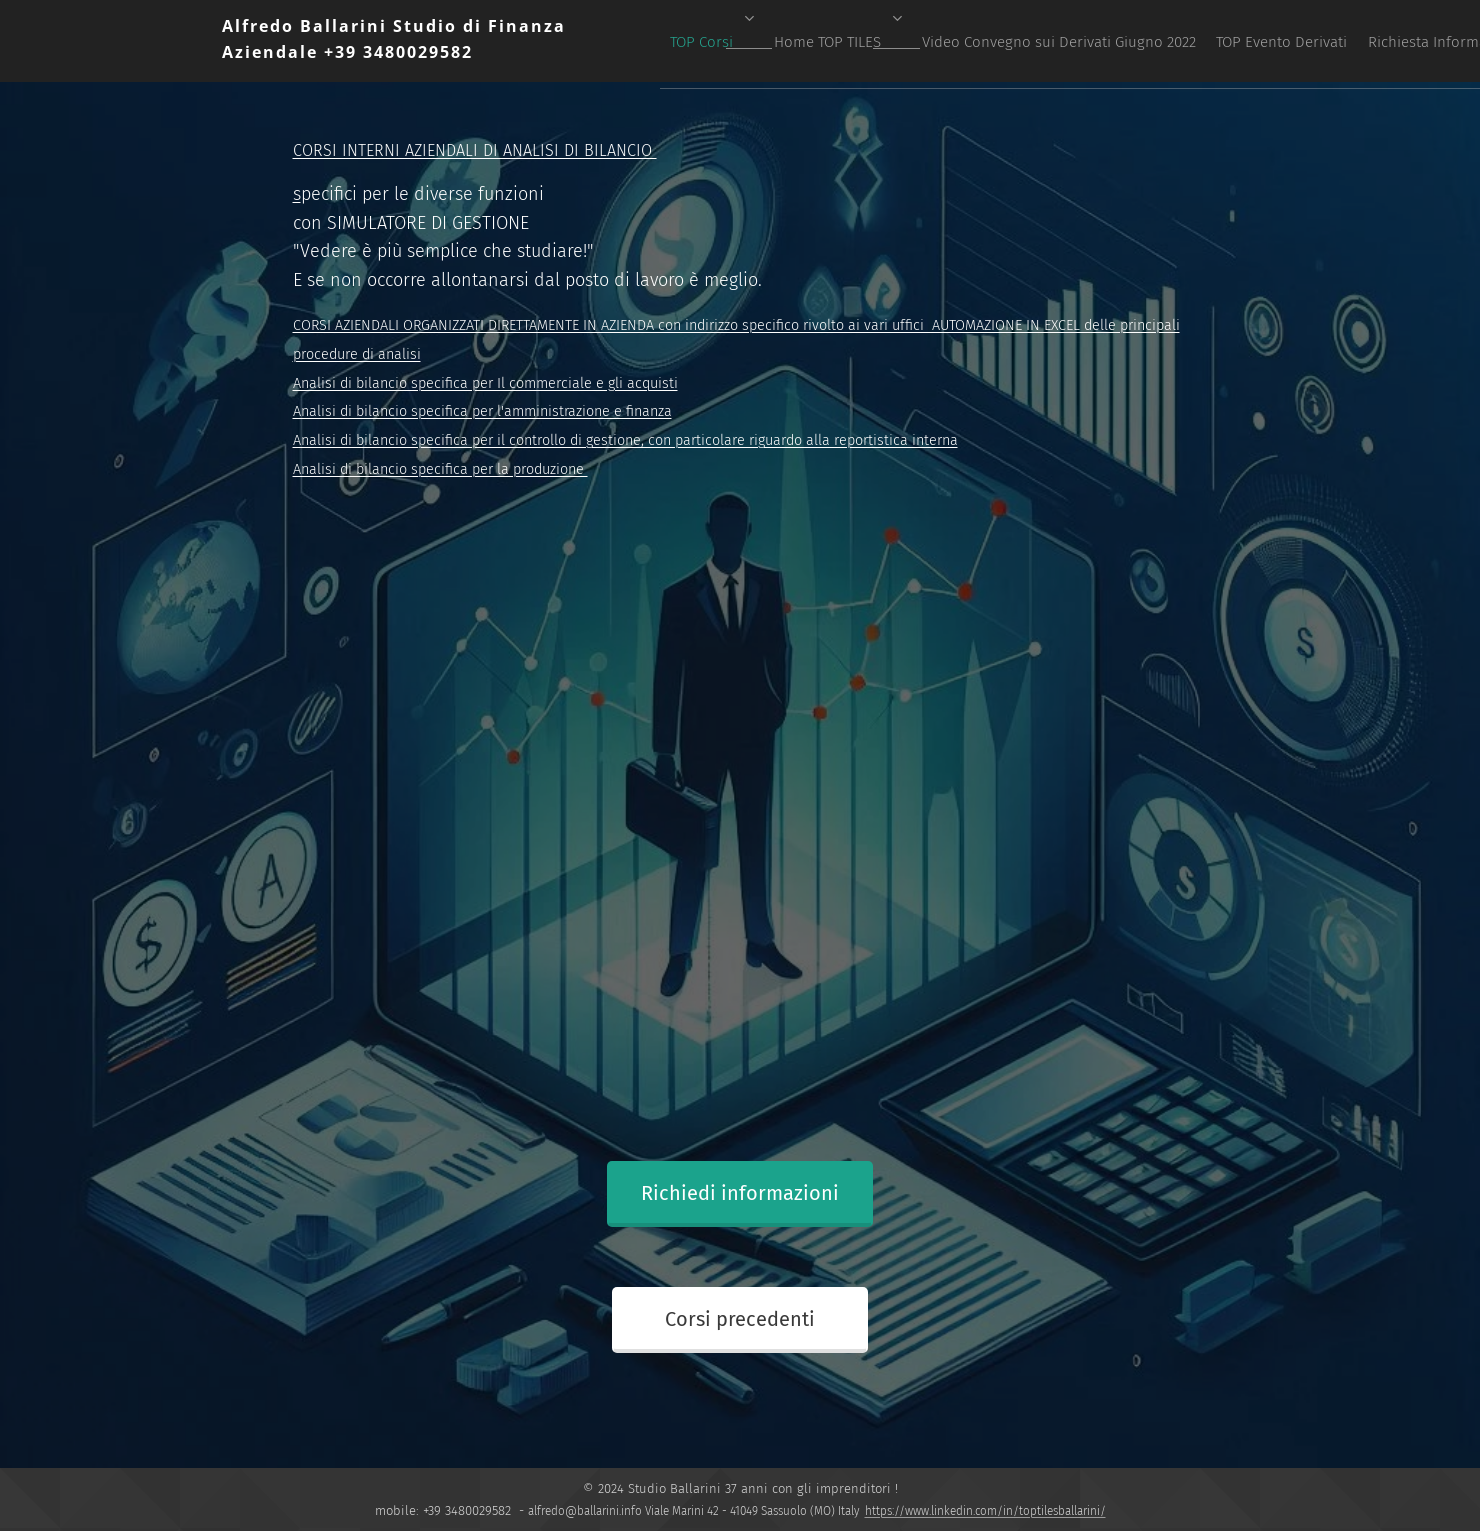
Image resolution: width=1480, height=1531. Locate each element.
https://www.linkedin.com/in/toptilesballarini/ (985, 1511)
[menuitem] (894, 41)
